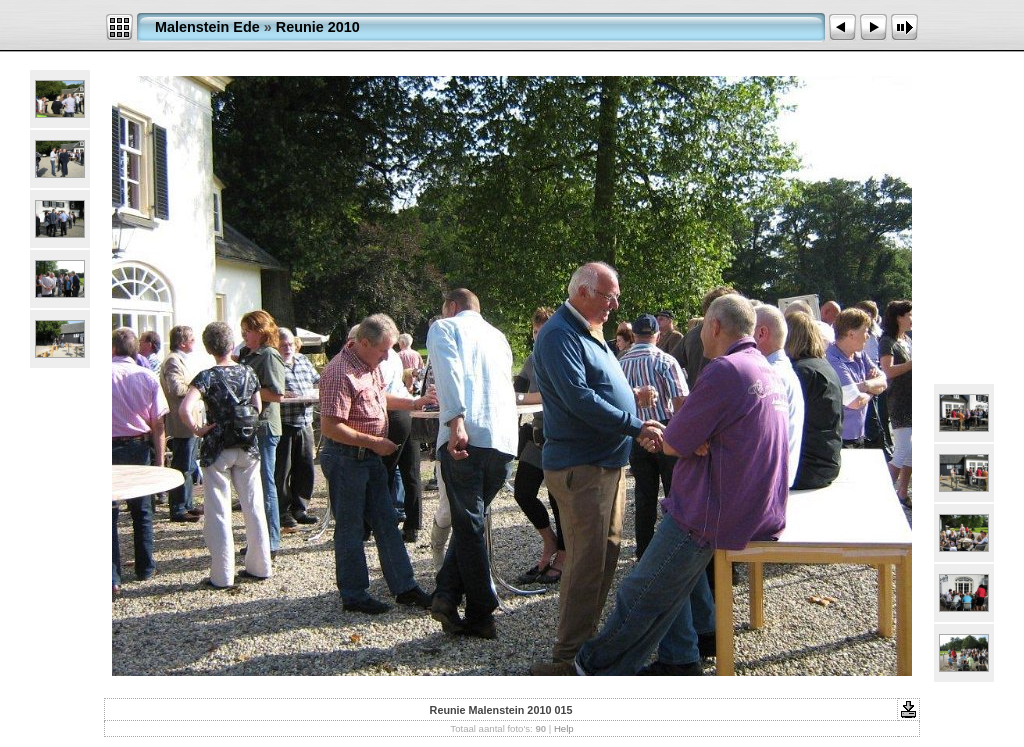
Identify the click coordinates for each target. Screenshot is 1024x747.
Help (564, 728)
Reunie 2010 (318, 27)
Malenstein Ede (207, 27)
